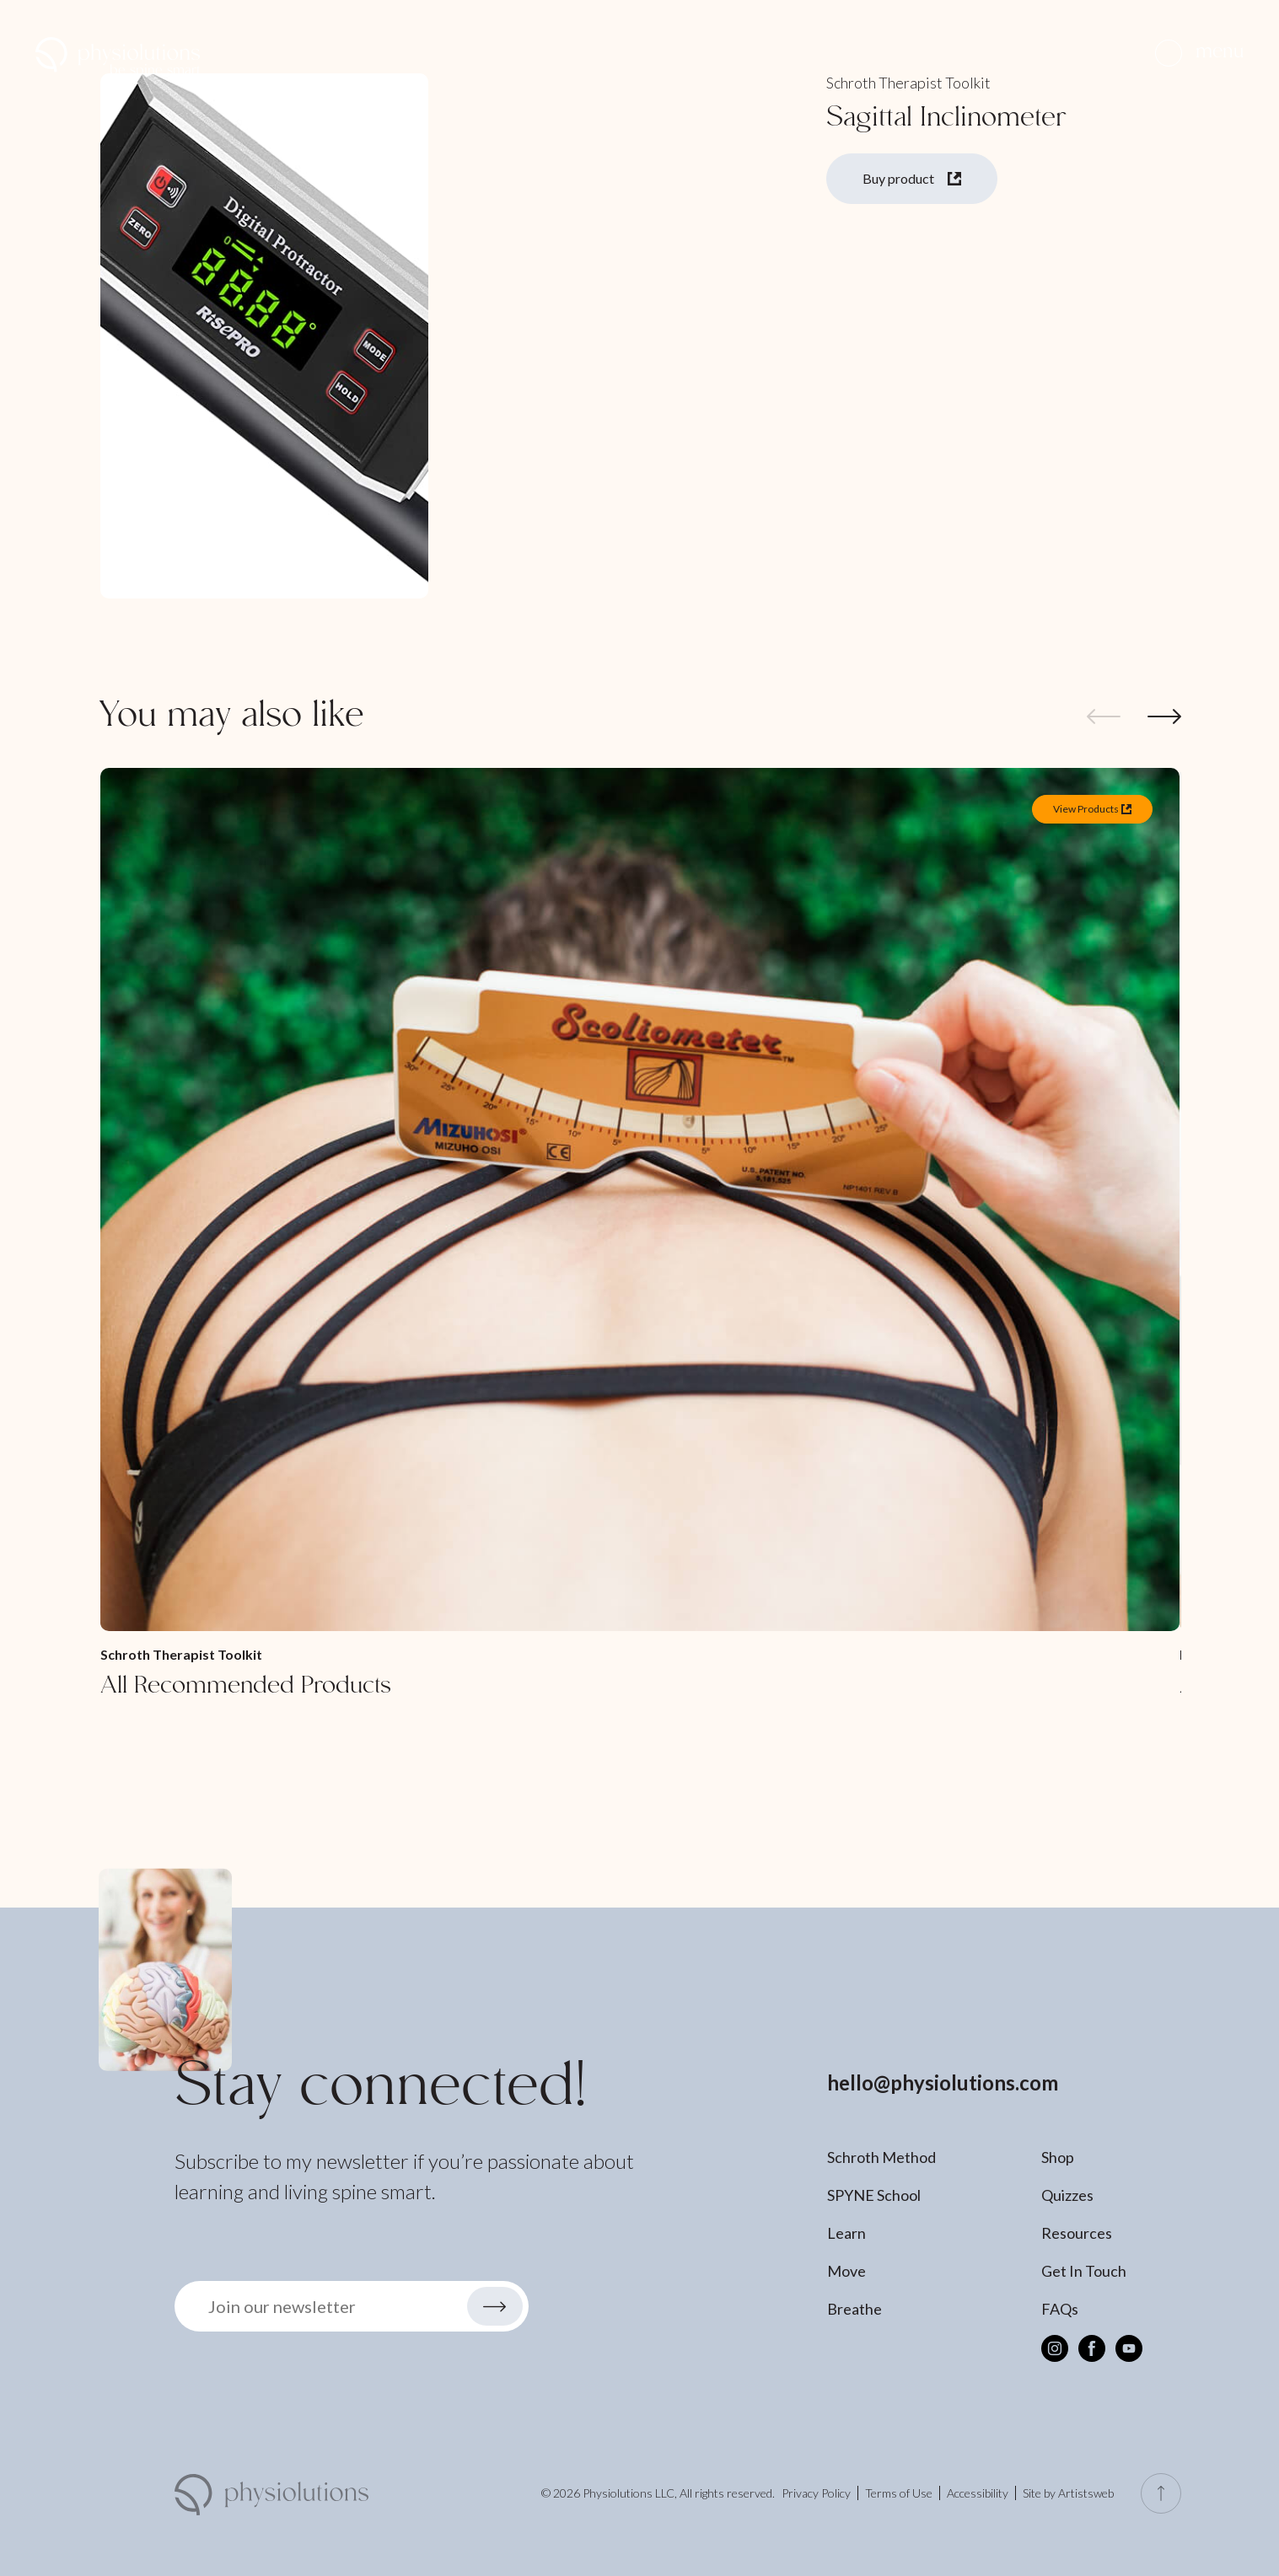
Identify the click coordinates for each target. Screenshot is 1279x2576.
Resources (1076, 2233)
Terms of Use (898, 2493)
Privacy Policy (816, 2493)
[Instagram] (1054, 2348)
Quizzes (1067, 2195)
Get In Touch (1083, 2271)
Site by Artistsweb (1068, 2493)
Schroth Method (881, 2157)
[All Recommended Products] (640, 1235)
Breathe (854, 2309)
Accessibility (977, 2493)
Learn (846, 2233)
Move (846, 2271)
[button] (1199, 52)
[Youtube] (1128, 2348)
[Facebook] (1091, 2348)
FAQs (1059, 2309)
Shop (1057, 2157)
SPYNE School (874, 2195)
